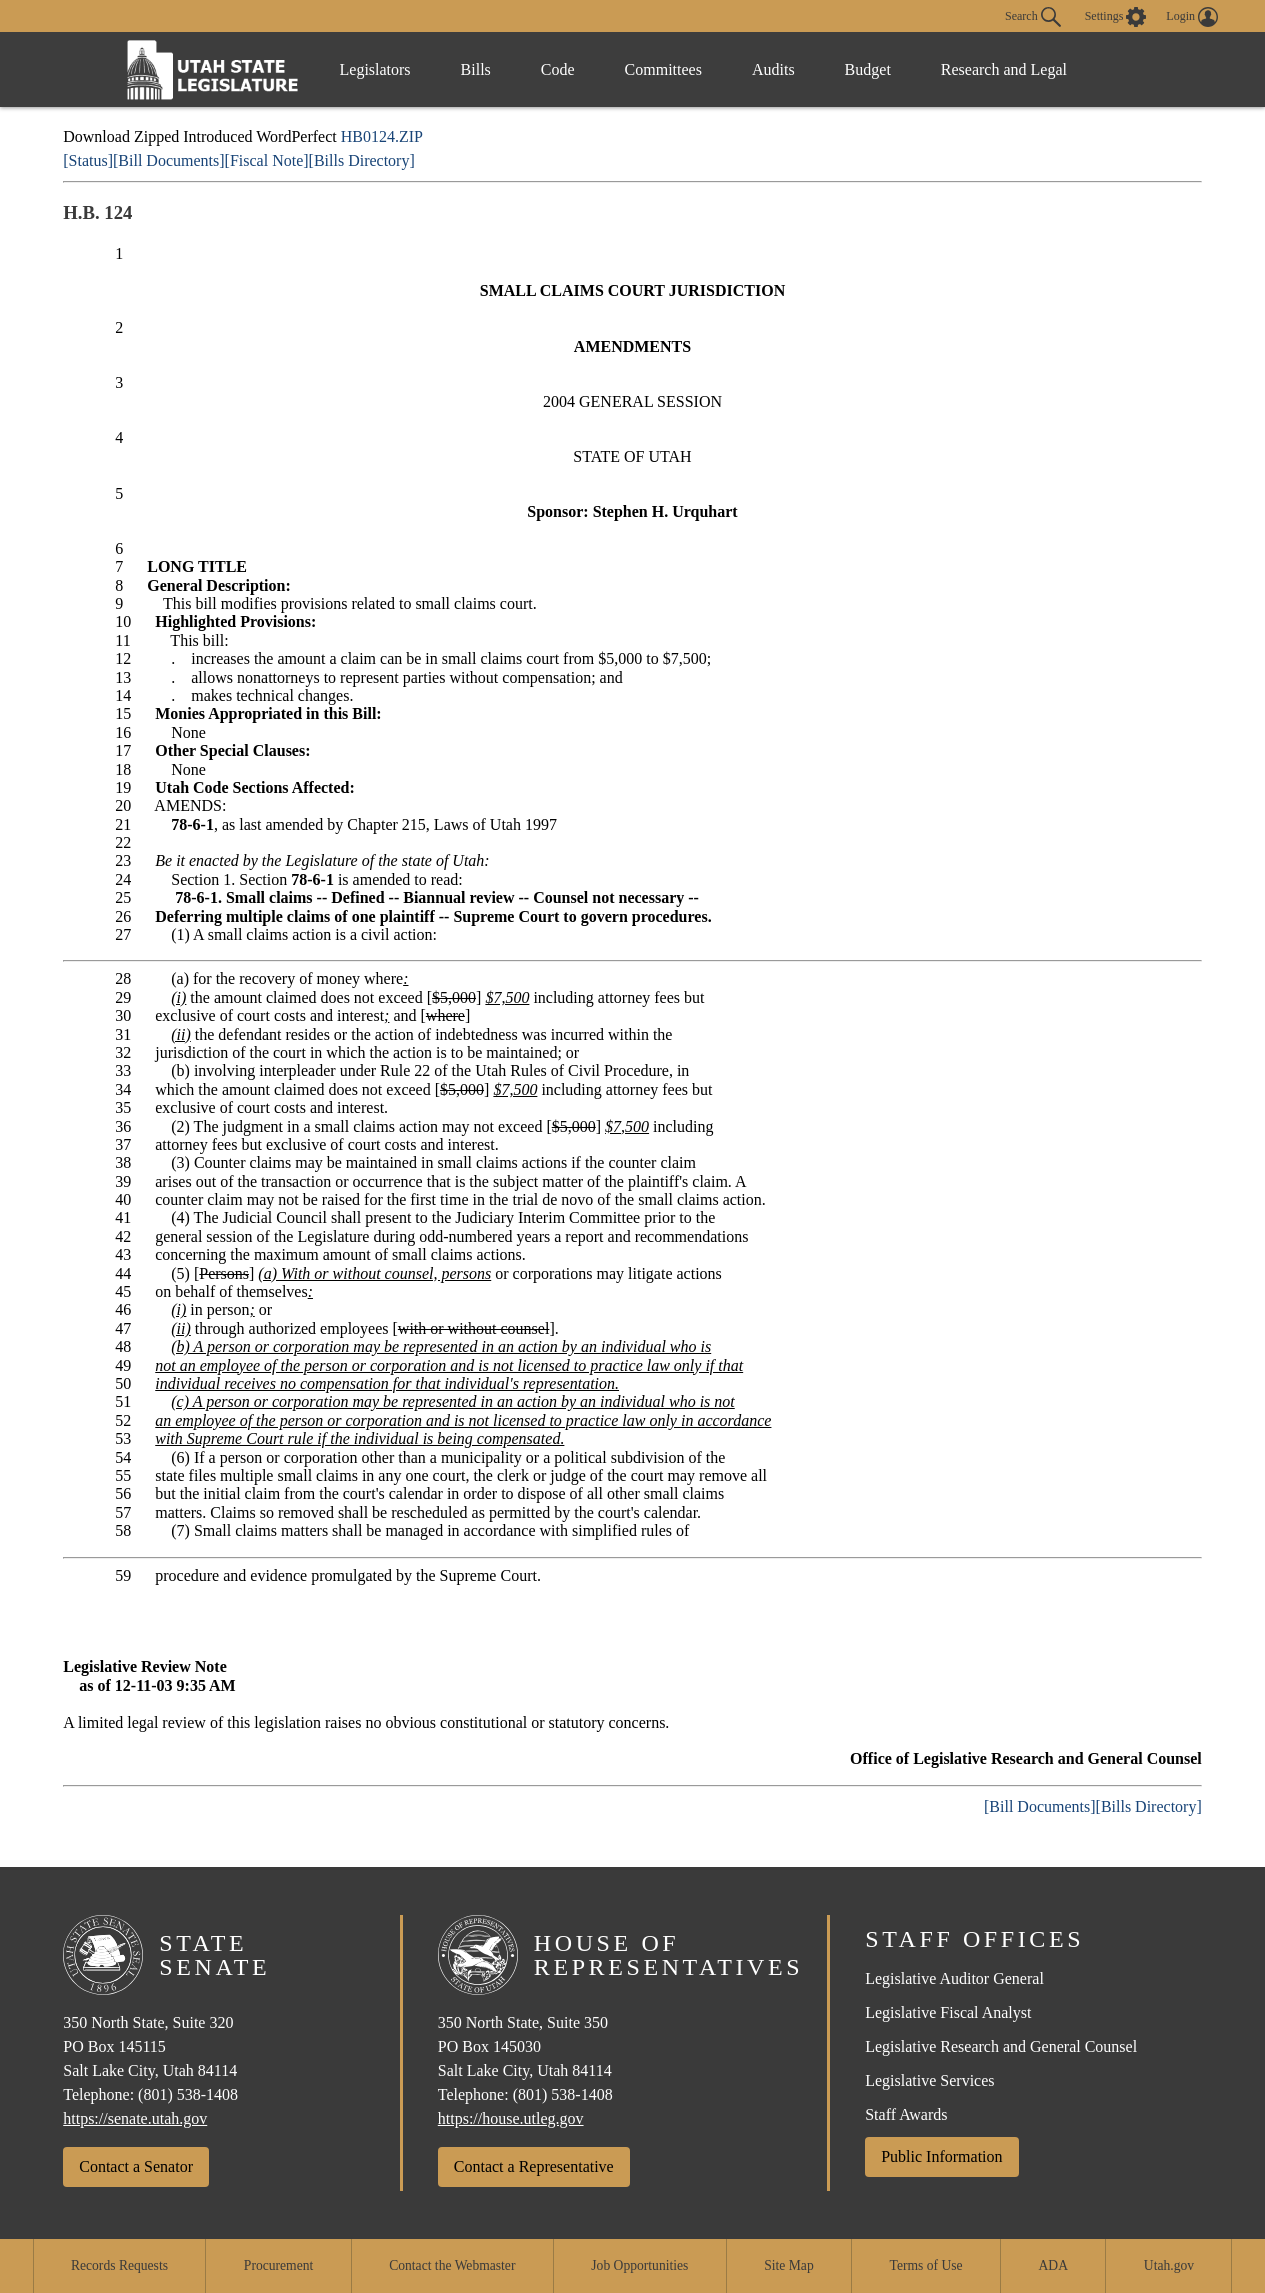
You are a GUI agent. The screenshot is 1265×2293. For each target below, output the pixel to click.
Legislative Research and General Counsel (1001, 2046)
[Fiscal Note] (267, 160)
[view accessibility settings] (1116, 17)
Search (1033, 17)
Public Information (941, 2156)
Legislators (375, 69)
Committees (663, 69)
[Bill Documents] (169, 160)
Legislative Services (929, 2080)
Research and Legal (1004, 69)
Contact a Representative (534, 2166)
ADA (1053, 2265)
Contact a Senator (136, 2166)
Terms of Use (926, 2265)
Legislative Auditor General (954, 1978)
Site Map (788, 2265)
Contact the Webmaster (452, 2265)
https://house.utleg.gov (511, 2118)
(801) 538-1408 (188, 2094)
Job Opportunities (639, 2265)
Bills (476, 69)
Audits (773, 69)
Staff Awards (906, 2114)
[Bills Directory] (362, 160)
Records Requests (119, 2265)
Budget (868, 69)
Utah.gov (1169, 2265)
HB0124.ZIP (382, 136)
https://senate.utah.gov (135, 2118)
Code (558, 69)
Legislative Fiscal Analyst (948, 2012)
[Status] (88, 160)
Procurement (278, 2265)
